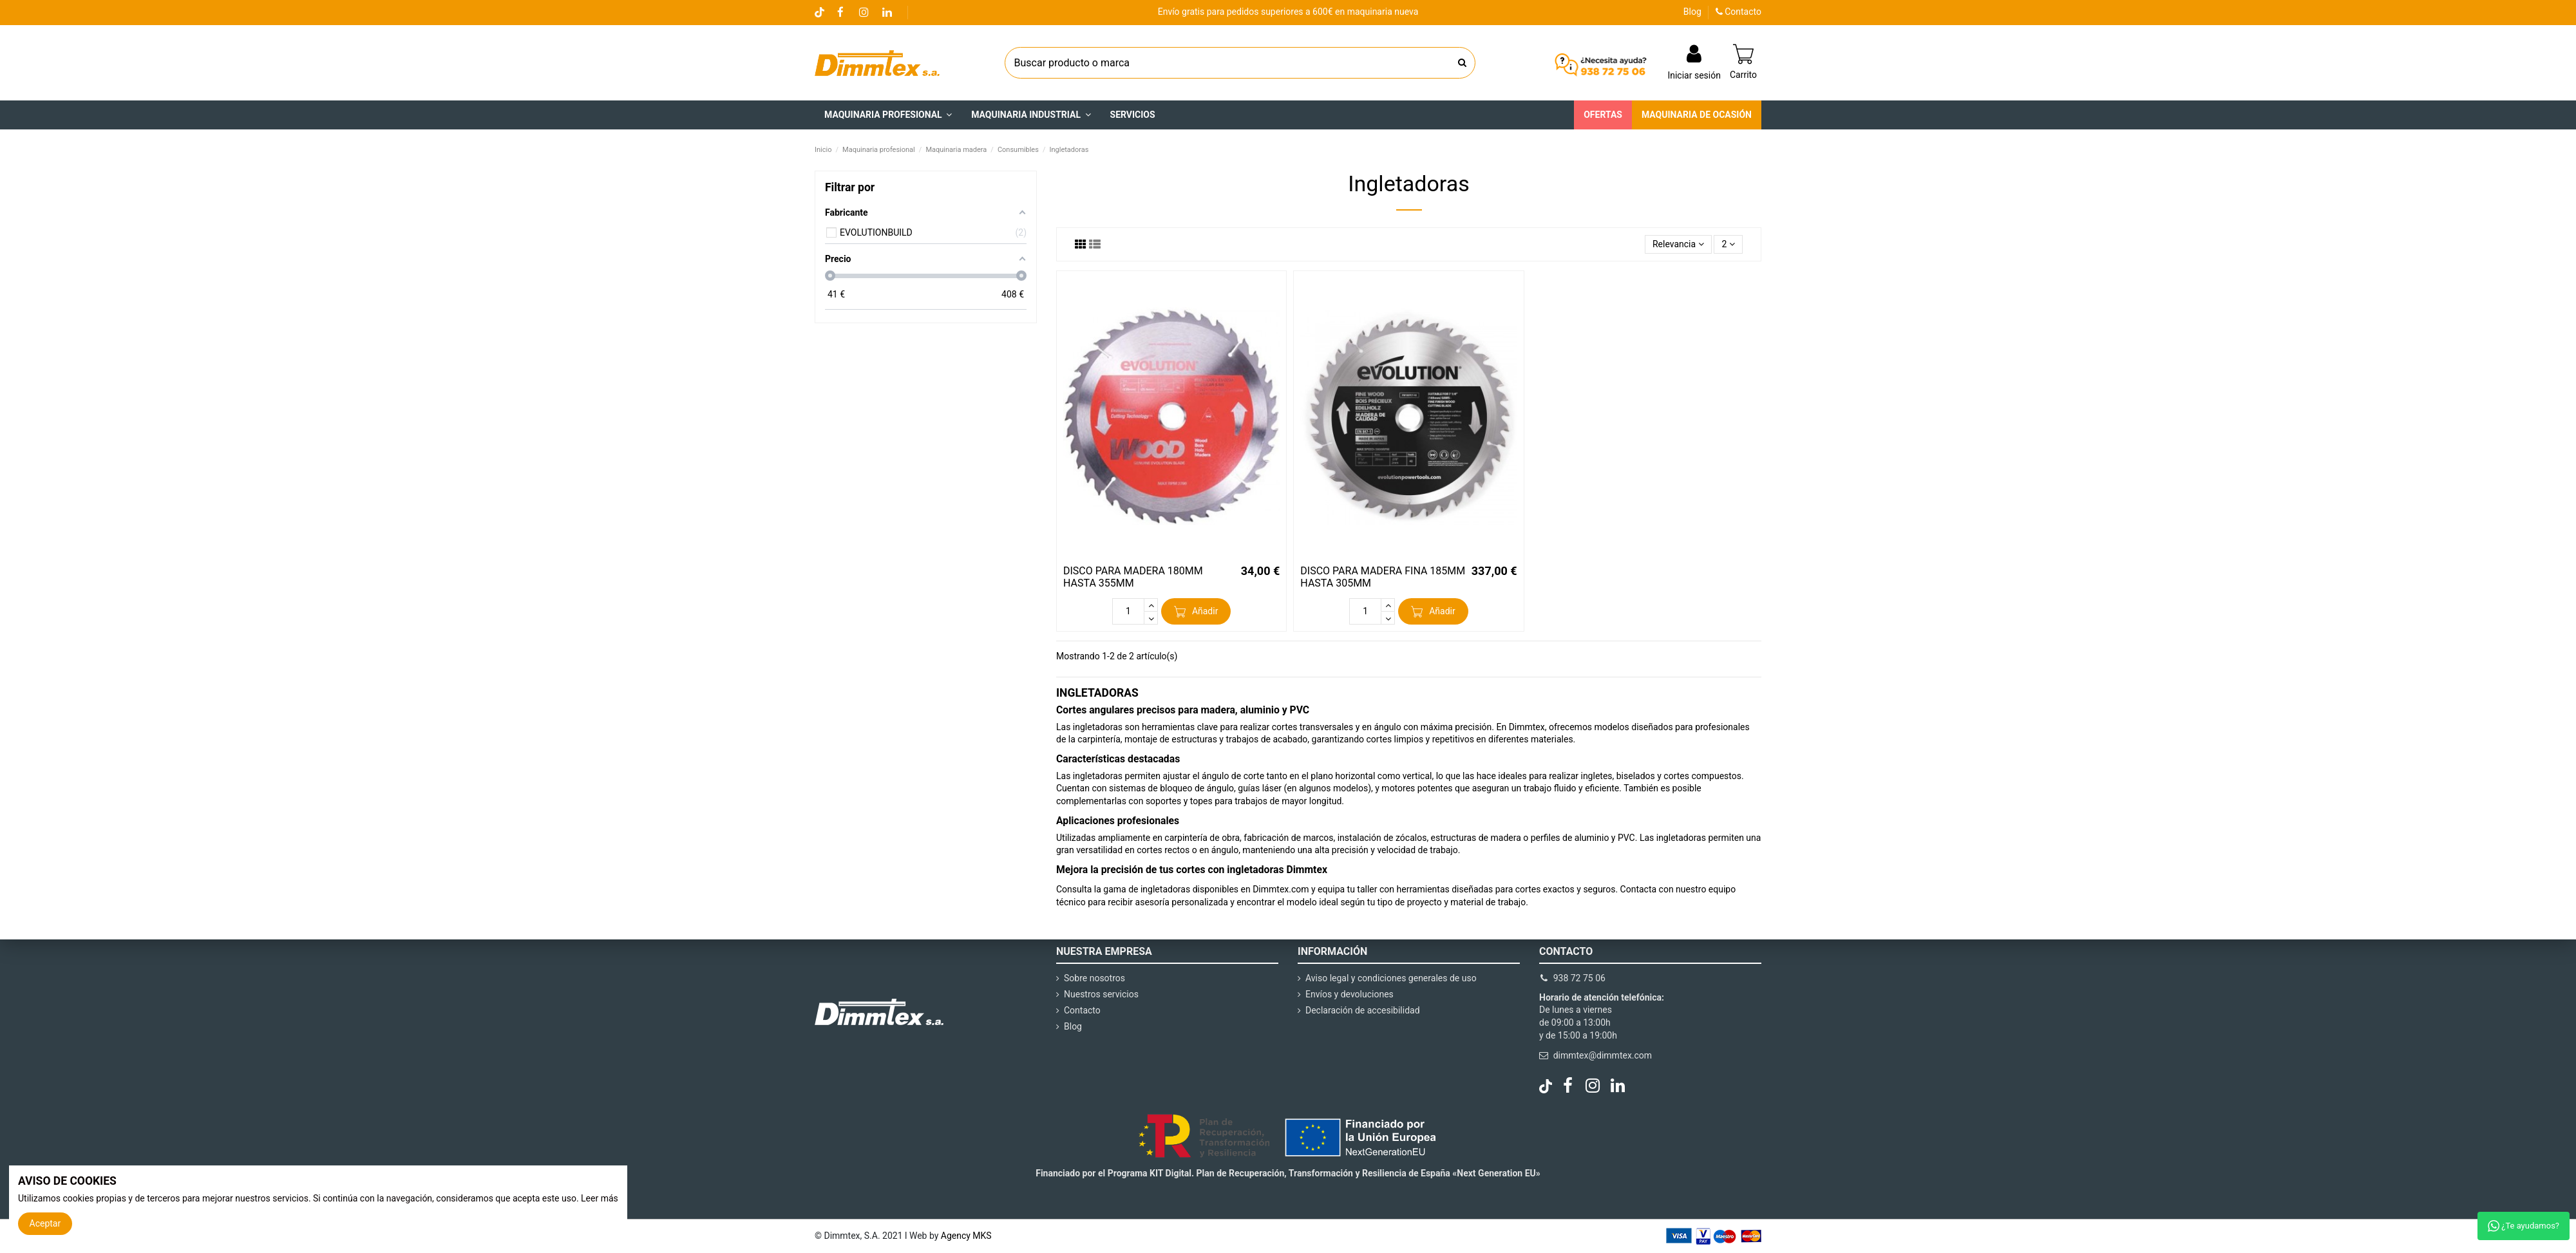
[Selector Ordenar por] (1678, 244)
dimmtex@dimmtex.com (1602, 1055)
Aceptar (45, 1223)
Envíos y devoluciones (1349, 994)
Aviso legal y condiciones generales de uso (1391, 978)
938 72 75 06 (1579, 978)
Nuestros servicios (1101, 994)
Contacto (1738, 11)
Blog (1692, 11)
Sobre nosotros (1094, 978)
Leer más (599, 1198)
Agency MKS (966, 1235)
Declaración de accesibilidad (1362, 1010)
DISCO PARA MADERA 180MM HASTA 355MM (1133, 577)
